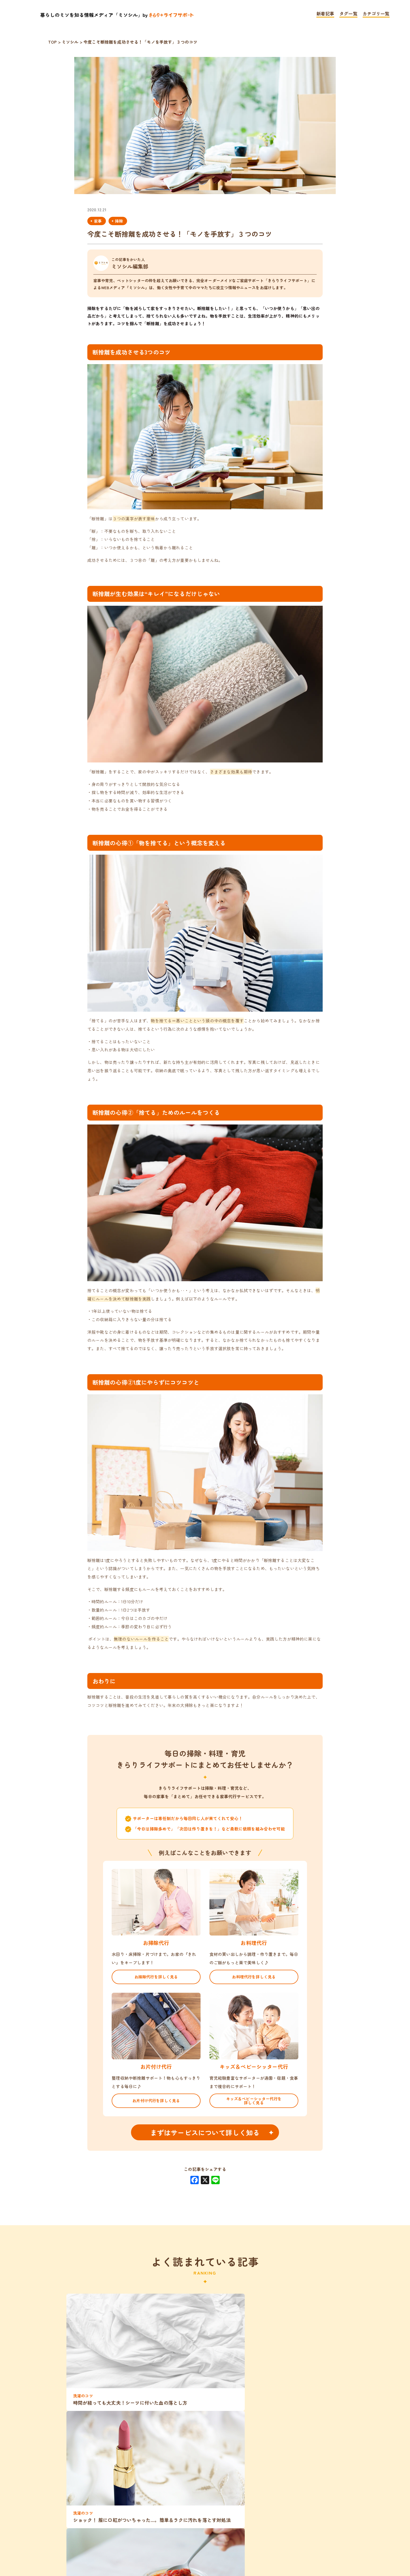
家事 (98, 221)
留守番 (112, 2476)
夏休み (248, 2457)
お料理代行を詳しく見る (254, 1976)
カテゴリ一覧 (376, 14)
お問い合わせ (236, 2543)
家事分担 (108, 2437)
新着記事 (325, 14)
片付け (299, 2437)
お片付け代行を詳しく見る (156, 2100)
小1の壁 (185, 2476)
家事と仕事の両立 (151, 2496)
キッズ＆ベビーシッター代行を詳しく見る (254, 2100)
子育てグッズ (94, 2496)
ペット (331, 2437)
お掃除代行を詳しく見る (156, 1976)
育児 (225, 2515)
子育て (218, 2476)
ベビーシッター (254, 2437)
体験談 (255, 2515)
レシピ (219, 2496)
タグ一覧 (348, 14)
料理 (141, 2437)
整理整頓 (120, 2457)
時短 (327, 2496)
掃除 (119, 221)
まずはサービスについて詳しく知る (205, 2132)
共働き (155, 2457)
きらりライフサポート (175, 2515)
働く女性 (148, 2476)
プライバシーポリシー (173, 2543)
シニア (188, 2457)
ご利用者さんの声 (322, 2476)
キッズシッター (320, 2457)
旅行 (213, 2437)
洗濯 (75, 2437)
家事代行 (76, 2476)
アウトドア (176, 2437)
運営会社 (282, 2543)
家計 (218, 2457)
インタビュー (288, 2496)
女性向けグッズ (263, 2476)
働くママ (81, 2457)
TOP (121, 2543)
